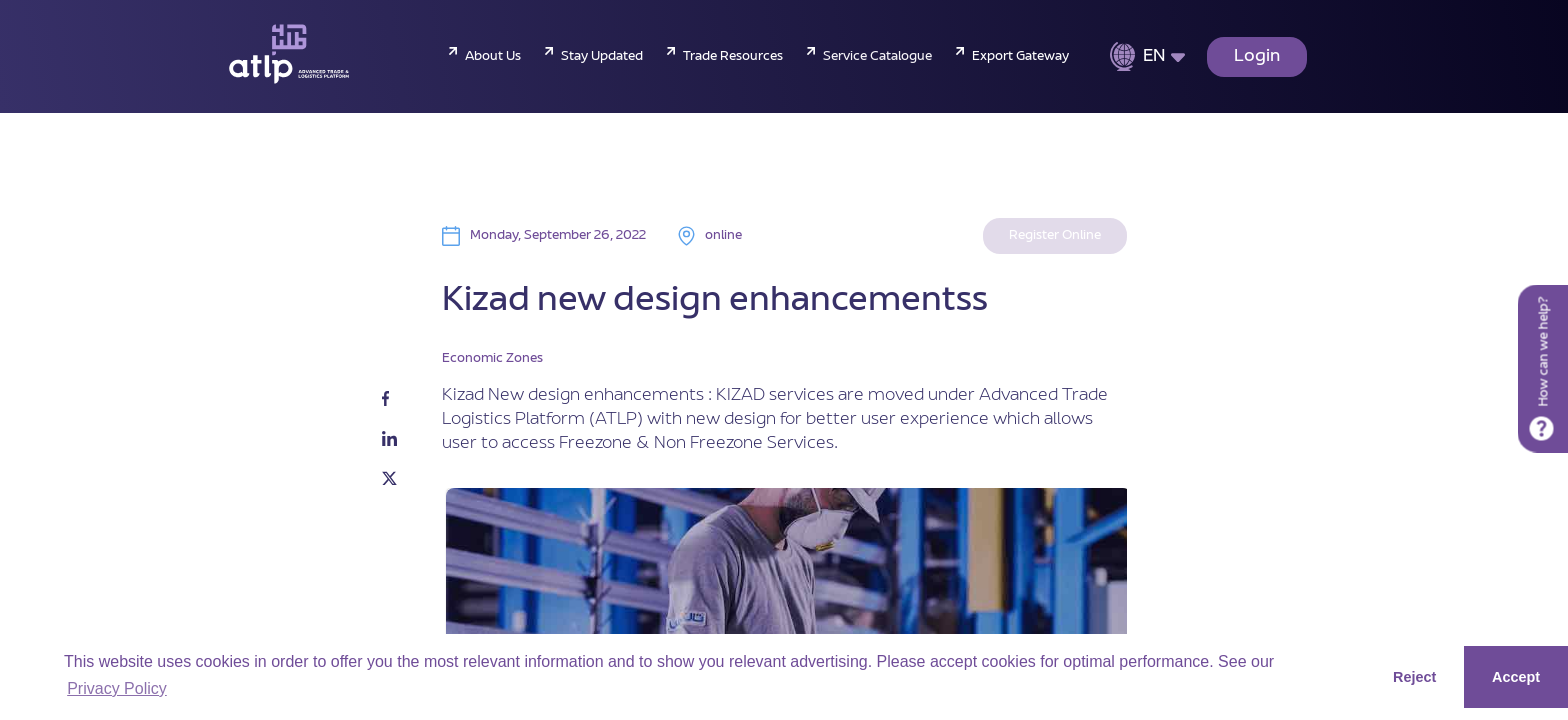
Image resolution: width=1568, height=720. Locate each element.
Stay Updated (602, 57)
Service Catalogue (877, 57)
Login (1257, 57)
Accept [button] (1516, 677)
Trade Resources (733, 57)
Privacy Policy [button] (117, 688)
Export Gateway (1020, 57)
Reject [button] (1414, 677)
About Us (493, 57)
